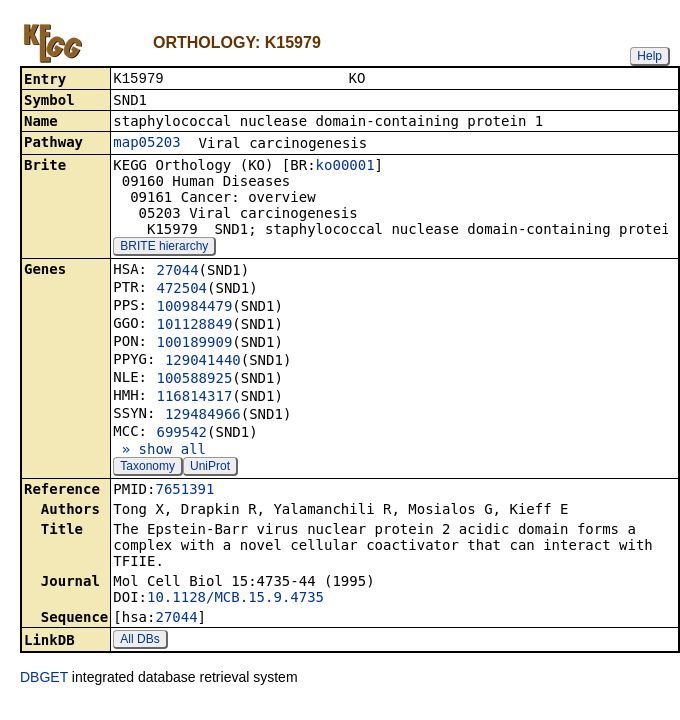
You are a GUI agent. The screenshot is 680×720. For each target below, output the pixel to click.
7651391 (184, 491)
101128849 (194, 326)
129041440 (203, 362)
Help (649, 56)
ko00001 (345, 167)
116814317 (194, 398)
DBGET (44, 679)
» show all (159, 451)
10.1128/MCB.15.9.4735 (235, 599)
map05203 (146, 144)
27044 (177, 272)
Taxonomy (147, 468)
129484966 (203, 416)
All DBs (139, 641)
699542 (181, 434)
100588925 (194, 380)
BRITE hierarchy (164, 248)
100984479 (194, 308)
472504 (181, 290)
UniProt (210, 468)
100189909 (194, 344)
